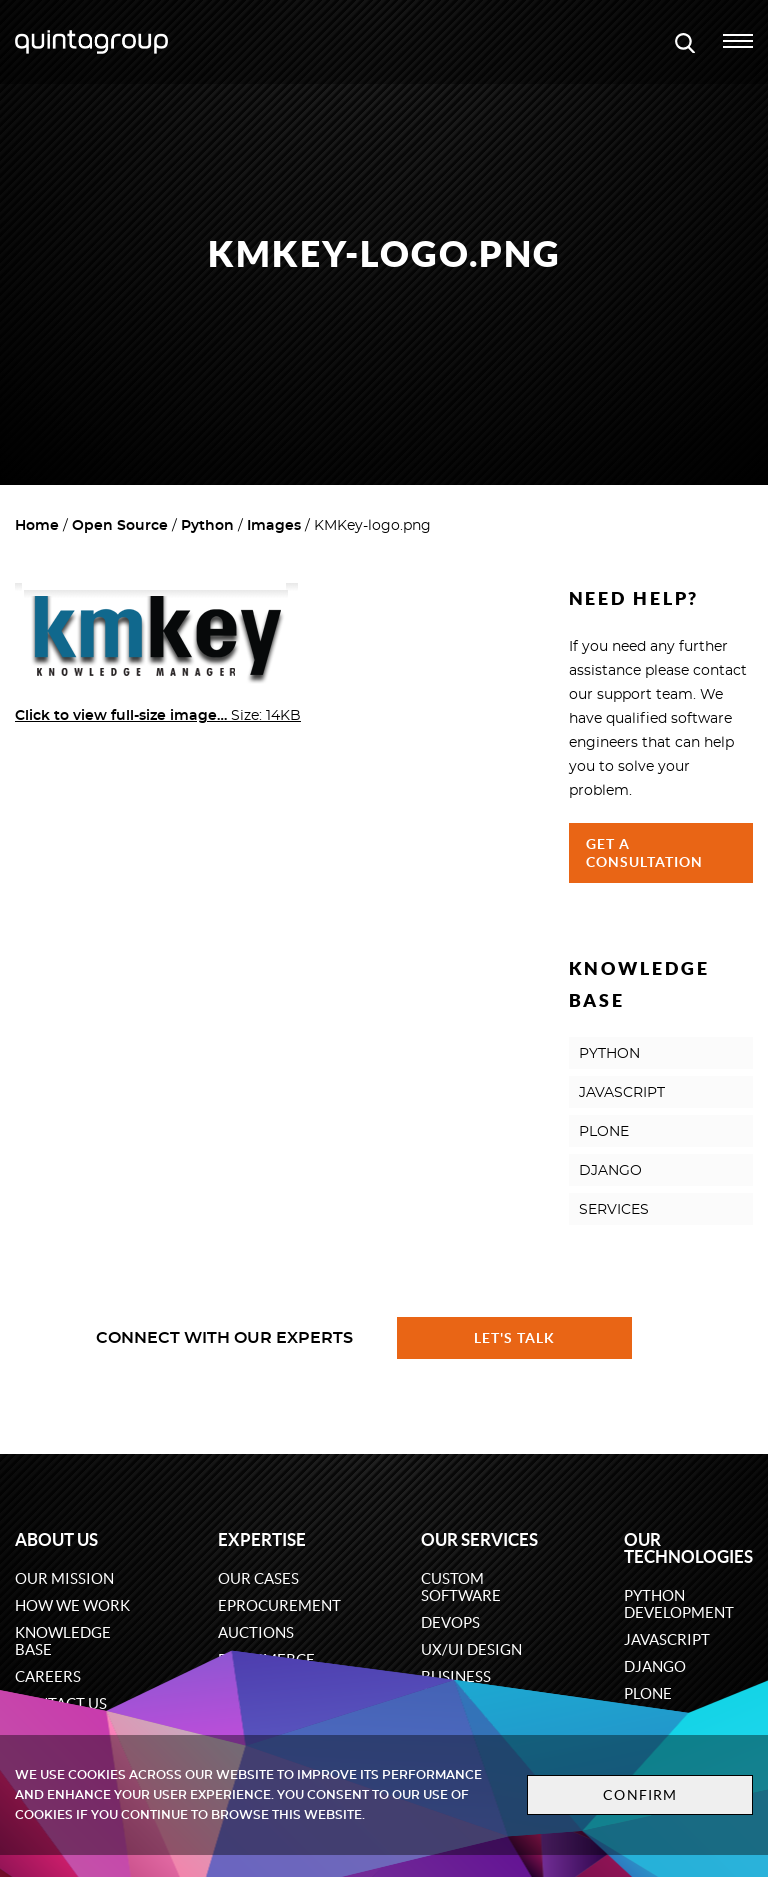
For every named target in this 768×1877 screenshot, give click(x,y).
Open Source (120, 526)
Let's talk (515, 1338)
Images (274, 526)
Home (37, 526)
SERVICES (614, 1210)
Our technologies (688, 1548)
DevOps (450, 1622)
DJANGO (610, 1171)
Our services (479, 1539)
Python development (679, 1604)
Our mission (64, 1578)
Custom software (461, 1587)
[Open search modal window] (685, 42)
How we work (72, 1605)
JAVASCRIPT (622, 1093)
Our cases (258, 1578)
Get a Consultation (645, 853)
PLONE (604, 1132)
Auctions (256, 1632)
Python (207, 526)
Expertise (262, 1539)
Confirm (640, 1795)
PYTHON (609, 1054)
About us (56, 1539)
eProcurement (279, 1605)
